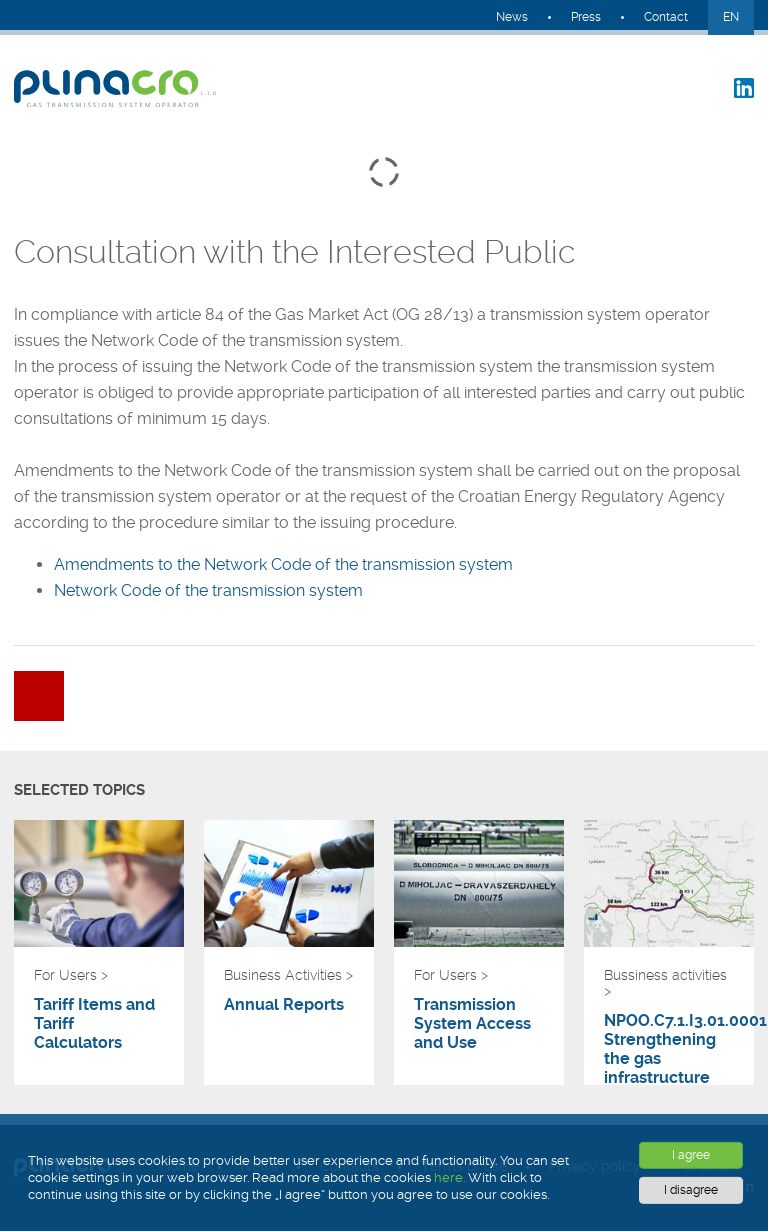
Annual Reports (284, 1004)
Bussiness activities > (665, 983)
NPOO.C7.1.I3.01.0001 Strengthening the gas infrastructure (669, 1049)
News (512, 17)
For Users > (71, 975)
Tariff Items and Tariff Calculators (94, 1023)
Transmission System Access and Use (472, 1023)
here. (449, 1177)
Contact (666, 17)
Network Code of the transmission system (208, 590)
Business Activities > (288, 975)
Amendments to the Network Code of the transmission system (283, 564)
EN (731, 17)
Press (586, 17)
